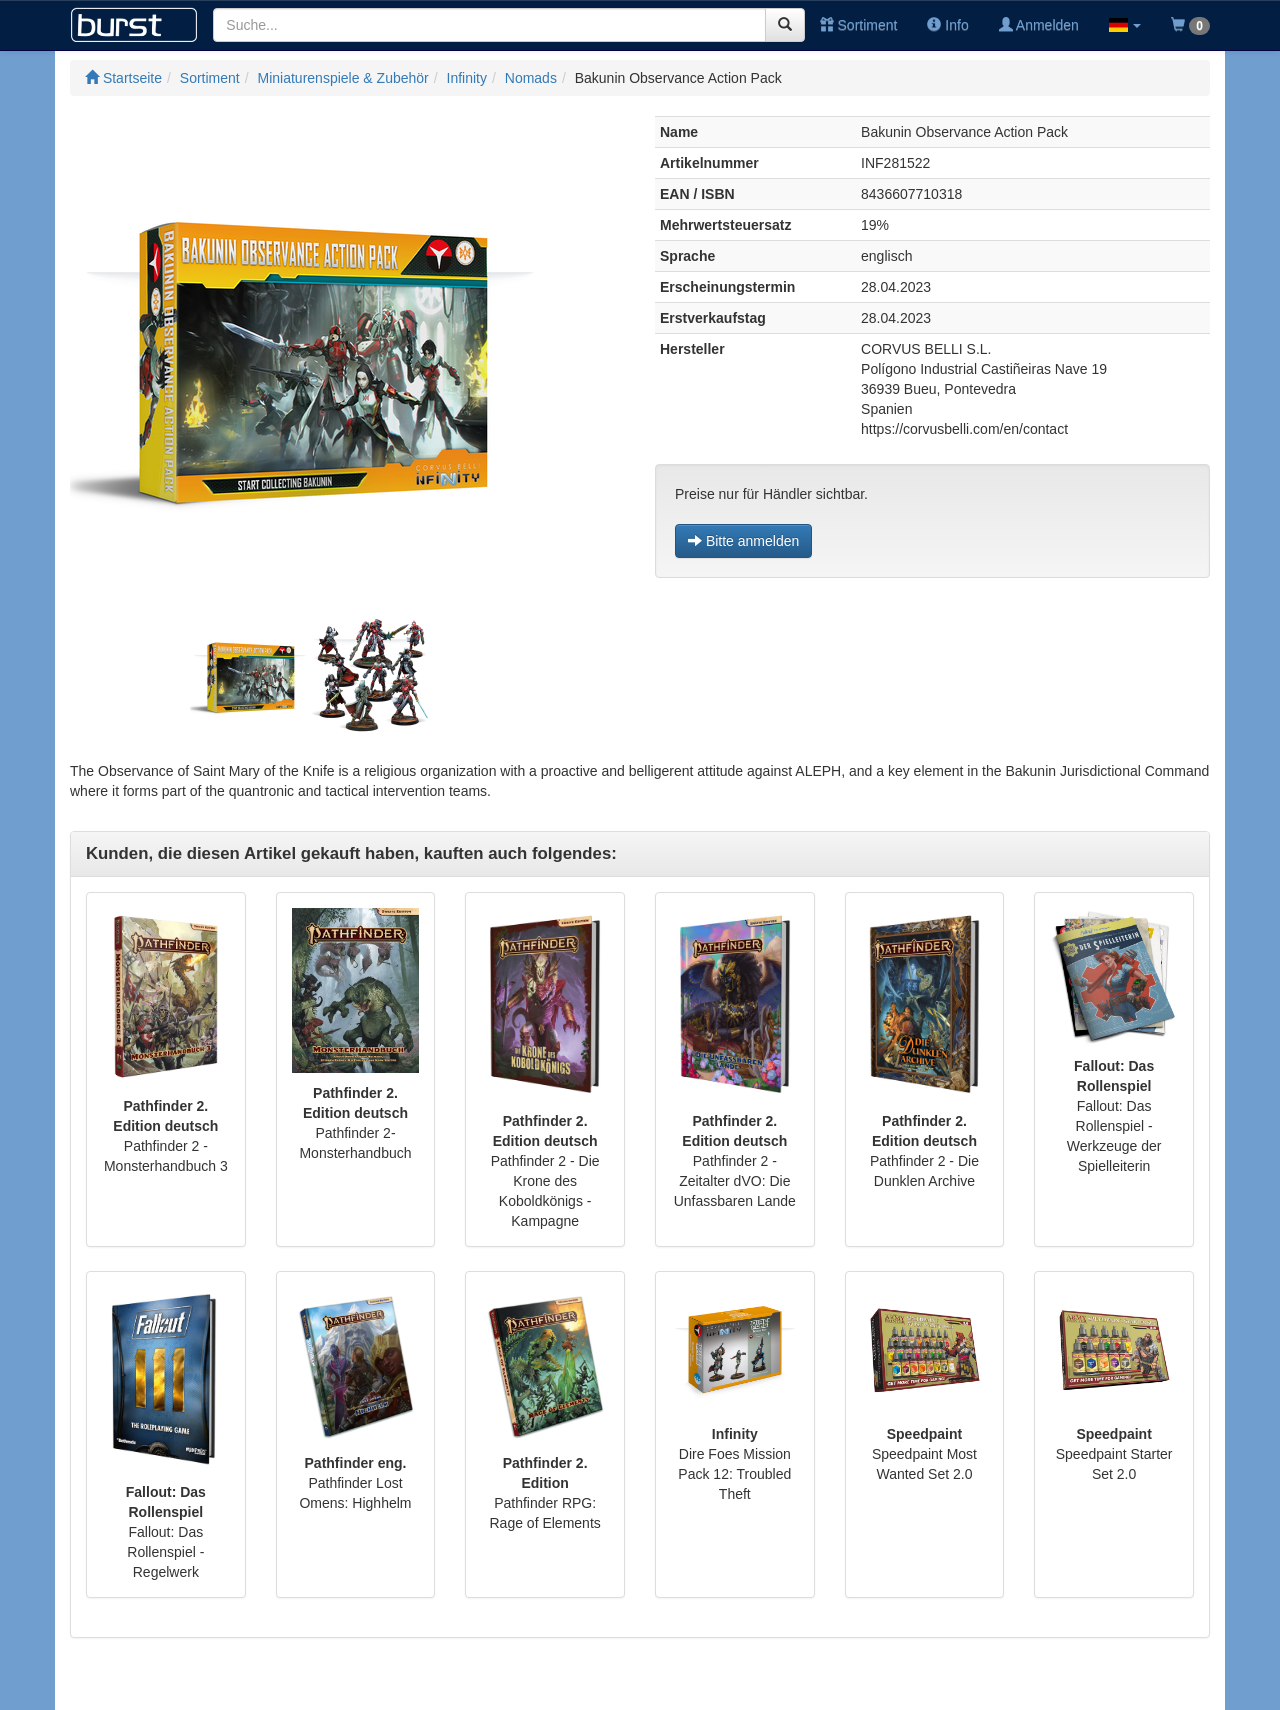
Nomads (531, 78)
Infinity (467, 78)
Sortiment (859, 25)
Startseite (123, 78)
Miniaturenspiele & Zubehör (343, 78)
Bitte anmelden (743, 541)
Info (947, 25)
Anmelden (1039, 25)
